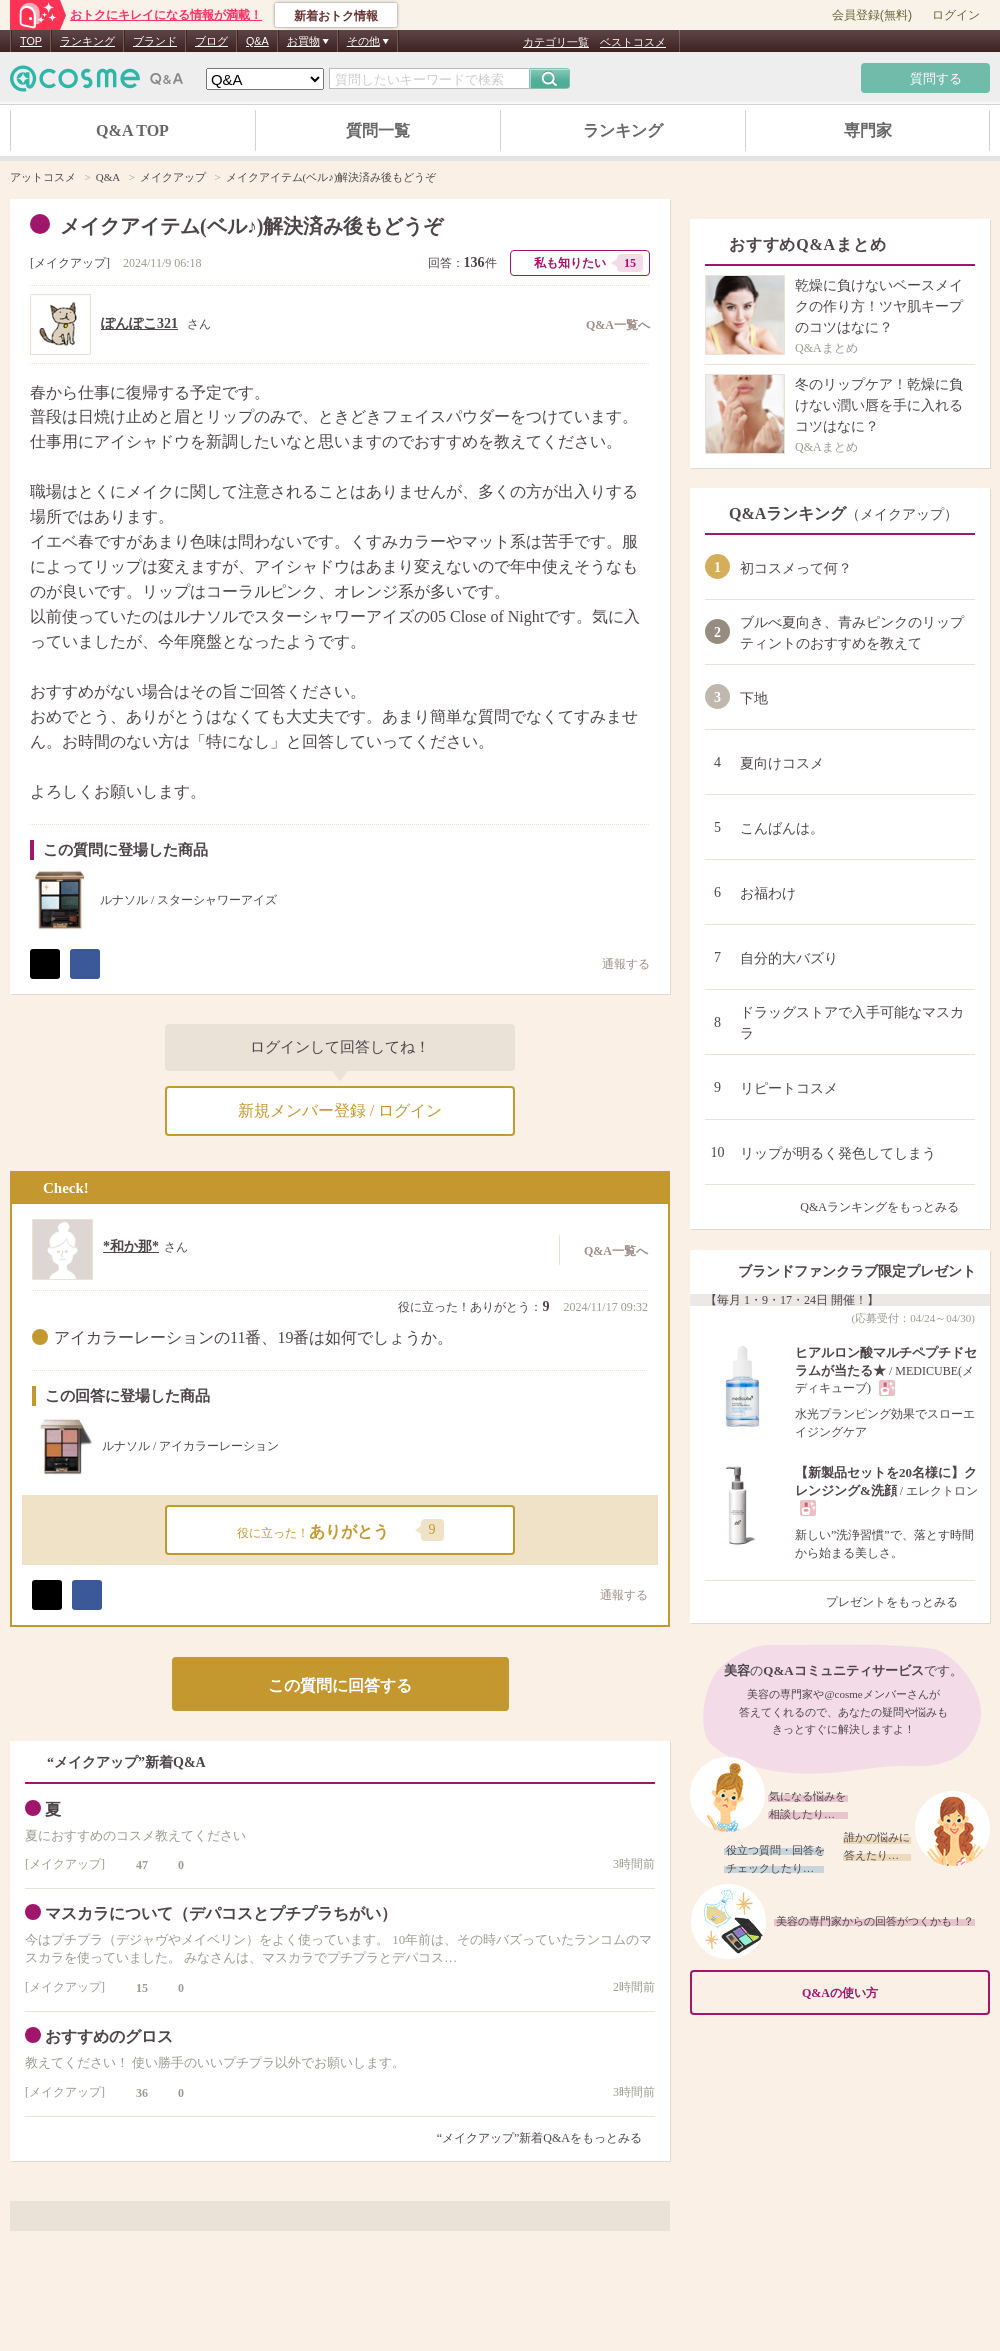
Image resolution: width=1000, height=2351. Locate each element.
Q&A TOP (132, 130)
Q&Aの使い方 (890, 1992)
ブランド (155, 41)
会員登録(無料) (872, 15)
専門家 (868, 130)
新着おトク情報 (336, 16)
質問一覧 (378, 130)
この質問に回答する (340, 1685)
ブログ (211, 41)
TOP (31, 41)
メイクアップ (70, 263)
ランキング (87, 41)
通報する (614, 1594)
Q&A (257, 41)
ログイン (956, 15)
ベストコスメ (633, 42)
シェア (85, 964)
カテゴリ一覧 (556, 42)
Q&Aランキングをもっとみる (887, 1207)
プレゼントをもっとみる (900, 1602)
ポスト (45, 964)
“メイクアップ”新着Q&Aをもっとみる (539, 2138)
